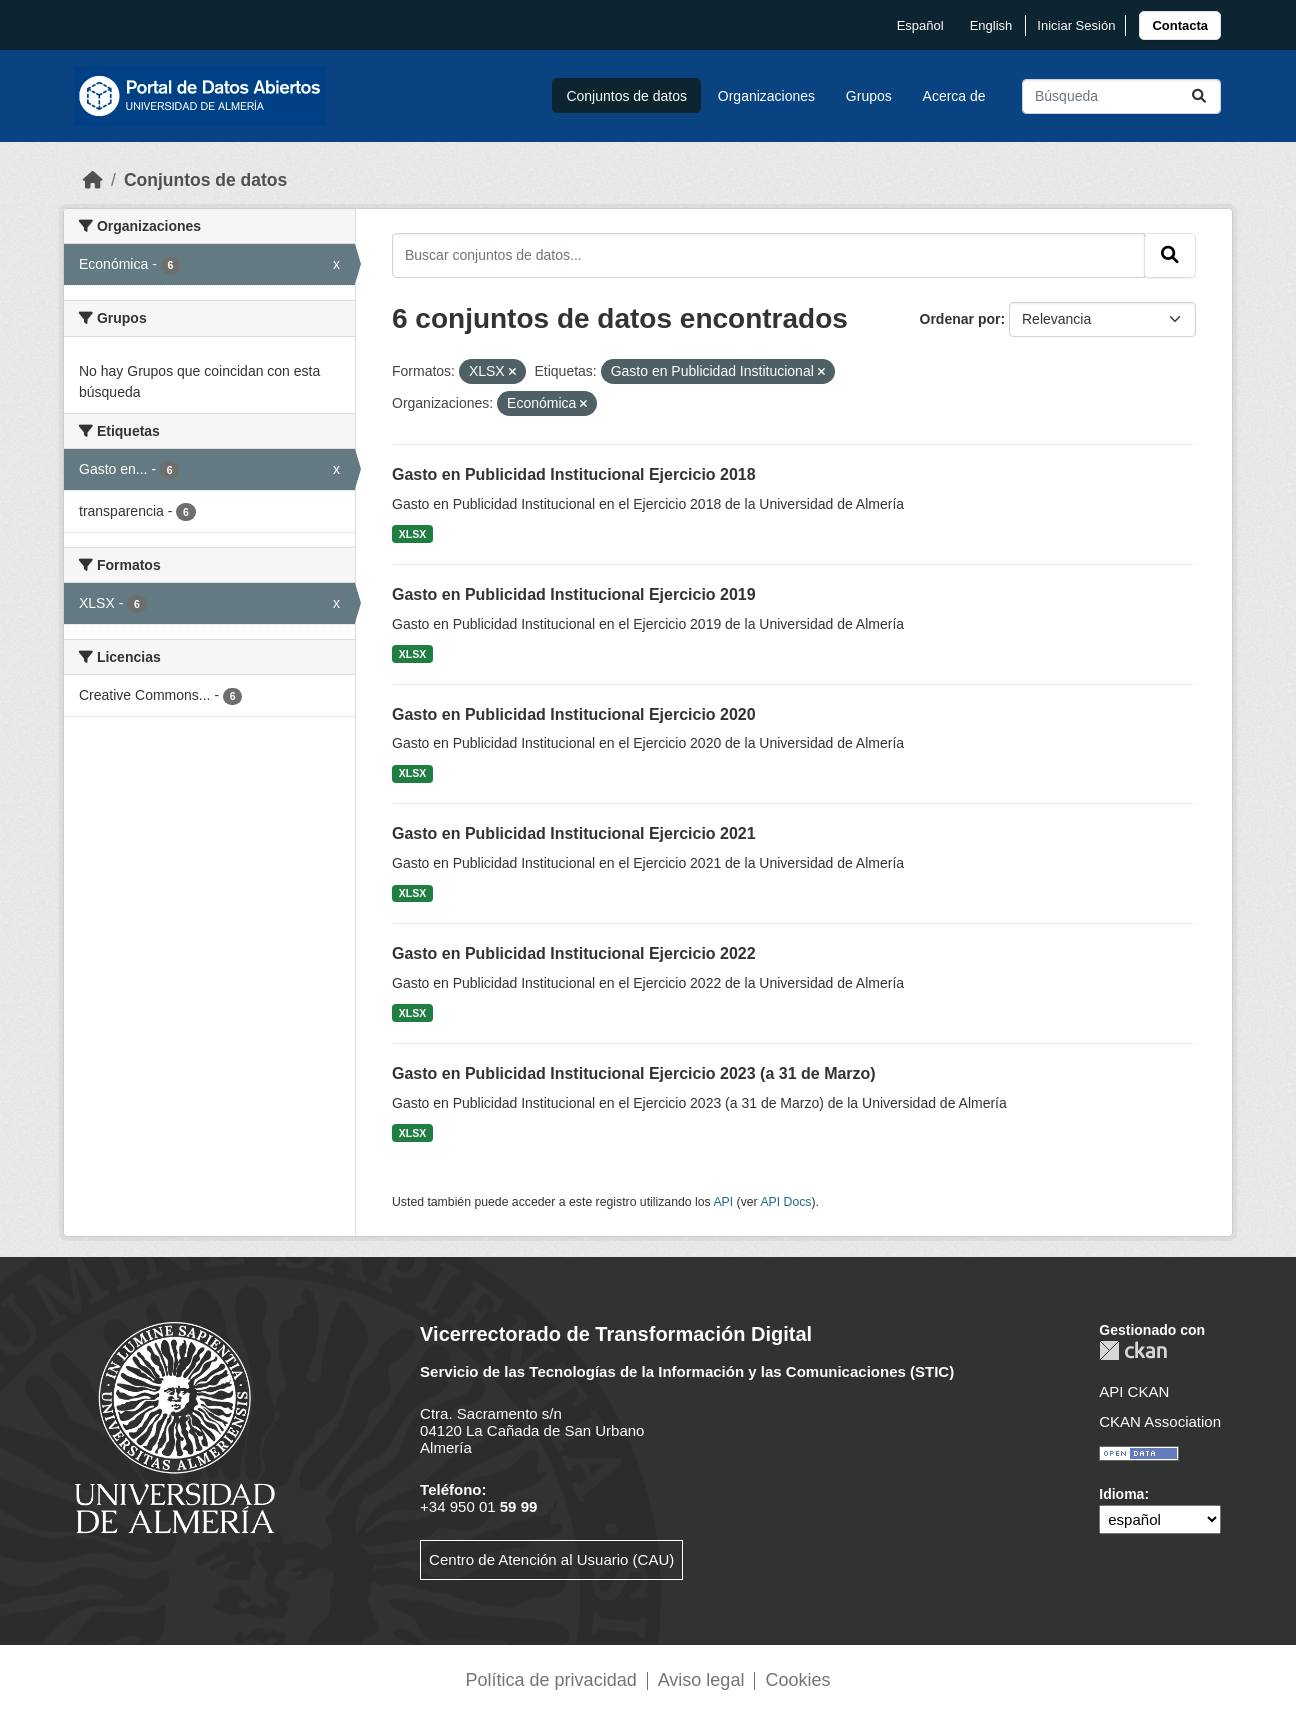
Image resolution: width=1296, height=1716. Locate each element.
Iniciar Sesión (1076, 25)
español (920, 25)
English (991, 25)
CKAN (1133, 1350)
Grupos (869, 96)
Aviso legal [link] (701, 1680)
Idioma (1121, 1494)
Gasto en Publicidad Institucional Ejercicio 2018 (574, 474)
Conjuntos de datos (626, 96)
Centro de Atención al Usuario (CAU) (551, 1559)
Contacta (1180, 25)
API (723, 1202)
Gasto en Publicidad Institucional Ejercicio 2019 (574, 594)
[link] (1180, 25)
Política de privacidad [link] (551, 1680)
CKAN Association (1160, 1421)
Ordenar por (960, 319)
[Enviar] (1199, 96)
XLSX (412, 534)
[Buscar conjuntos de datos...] (1121, 96)
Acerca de (954, 96)
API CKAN (1134, 1391)
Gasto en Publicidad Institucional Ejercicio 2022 (574, 953)
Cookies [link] (797, 1680)
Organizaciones (766, 96)
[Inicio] (93, 180)
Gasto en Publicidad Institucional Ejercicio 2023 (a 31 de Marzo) (634, 1073)
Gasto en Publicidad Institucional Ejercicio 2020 (574, 714)
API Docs (785, 1202)
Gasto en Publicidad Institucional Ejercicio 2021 (574, 833)
